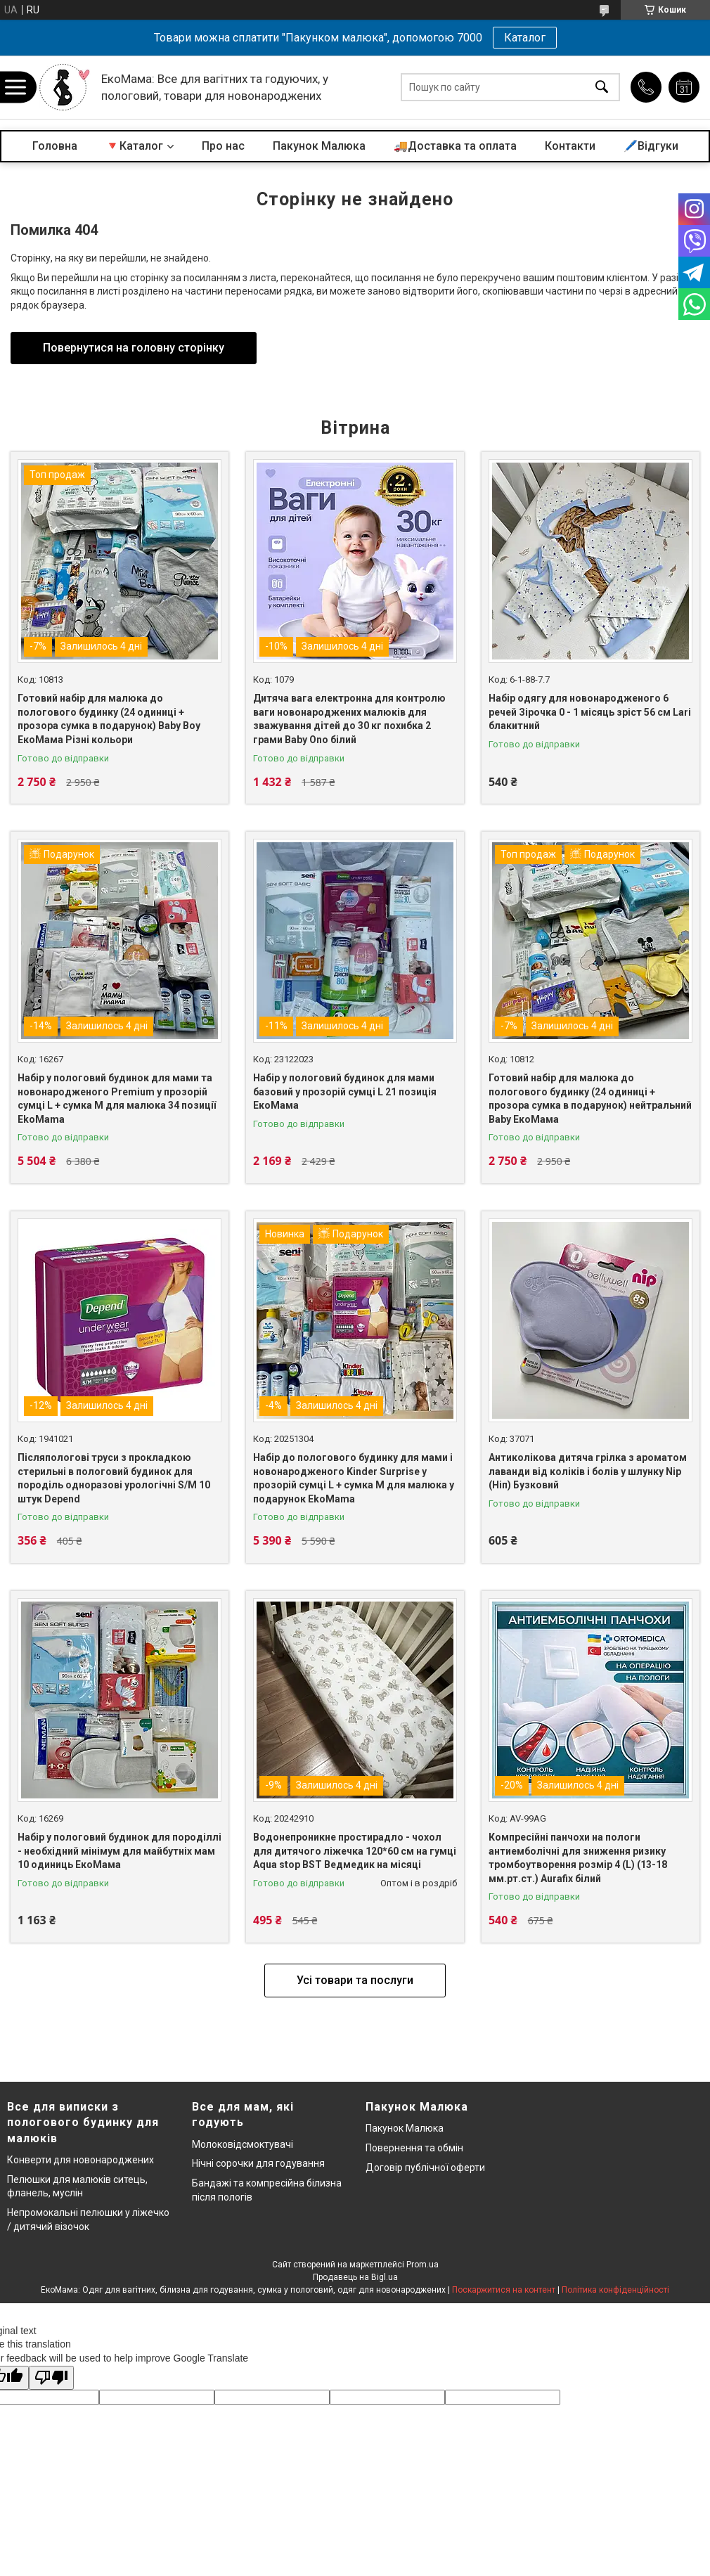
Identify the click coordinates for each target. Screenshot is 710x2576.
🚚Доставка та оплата (455, 146)
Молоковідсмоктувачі (242, 2144)
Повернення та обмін (414, 2147)
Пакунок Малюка (319, 146)
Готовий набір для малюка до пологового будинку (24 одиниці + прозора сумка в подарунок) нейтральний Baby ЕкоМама (590, 1098)
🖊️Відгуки (651, 146)
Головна (54, 146)
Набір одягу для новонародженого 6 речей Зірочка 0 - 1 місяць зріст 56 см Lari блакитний (590, 712)
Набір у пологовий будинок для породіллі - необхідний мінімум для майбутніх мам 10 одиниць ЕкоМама (119, 1850)
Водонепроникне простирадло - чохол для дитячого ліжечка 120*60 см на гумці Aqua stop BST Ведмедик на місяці (354, 1850)
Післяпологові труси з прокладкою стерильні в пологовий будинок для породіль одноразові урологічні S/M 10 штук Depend (114, 1478)
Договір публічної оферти (425, 2167)
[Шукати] (602, 88)
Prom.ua (422, 2264)
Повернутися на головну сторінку (133, 347)
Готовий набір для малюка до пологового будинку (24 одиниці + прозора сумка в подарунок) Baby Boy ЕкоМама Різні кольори (109, 719)
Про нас (223, 146)
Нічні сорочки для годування (258, 2163)
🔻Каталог (134, 146)
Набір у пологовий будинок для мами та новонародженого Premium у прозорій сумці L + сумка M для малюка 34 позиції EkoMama (117, 1098)
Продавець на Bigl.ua (355, 2277)
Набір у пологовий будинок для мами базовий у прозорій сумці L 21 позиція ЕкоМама (345, 1091)
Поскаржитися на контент (503, 2290)
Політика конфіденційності (615, 2290)
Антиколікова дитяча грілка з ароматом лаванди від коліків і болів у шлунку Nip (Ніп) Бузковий (588, 1471)
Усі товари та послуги (355, 1980)
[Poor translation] (51, 2378)
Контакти (570, 146)
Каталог (525, 37)
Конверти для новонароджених (80, 2159)
